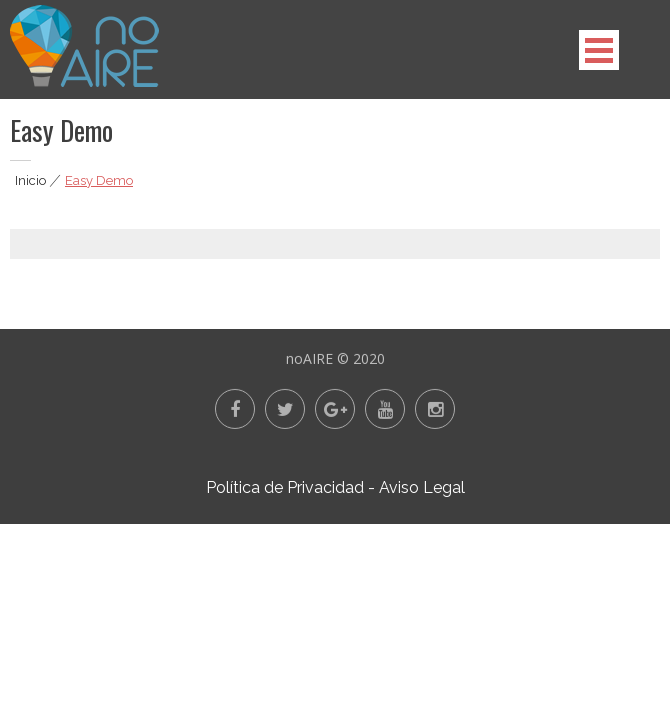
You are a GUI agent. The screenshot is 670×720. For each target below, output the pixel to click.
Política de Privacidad (285, 487)
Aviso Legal (422, 487)
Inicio (30, 180)
